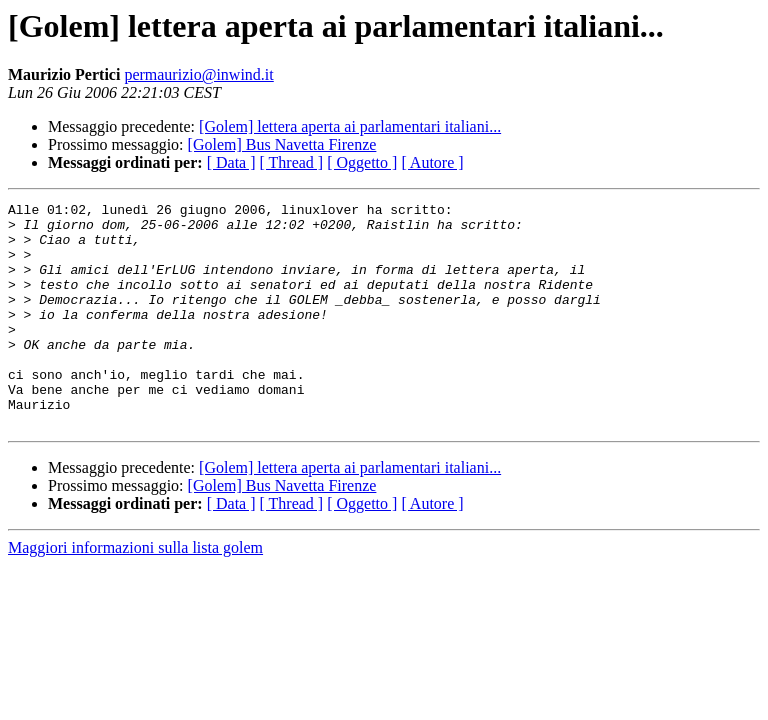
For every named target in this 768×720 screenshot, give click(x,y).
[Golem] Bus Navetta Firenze (282, 144)
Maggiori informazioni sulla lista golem (135, 592)
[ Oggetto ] (362, 162)
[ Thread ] (292, 162)
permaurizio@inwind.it (198, 74)
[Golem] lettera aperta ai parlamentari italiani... (350, 126)
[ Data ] (231, 162)
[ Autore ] (432, 162)
